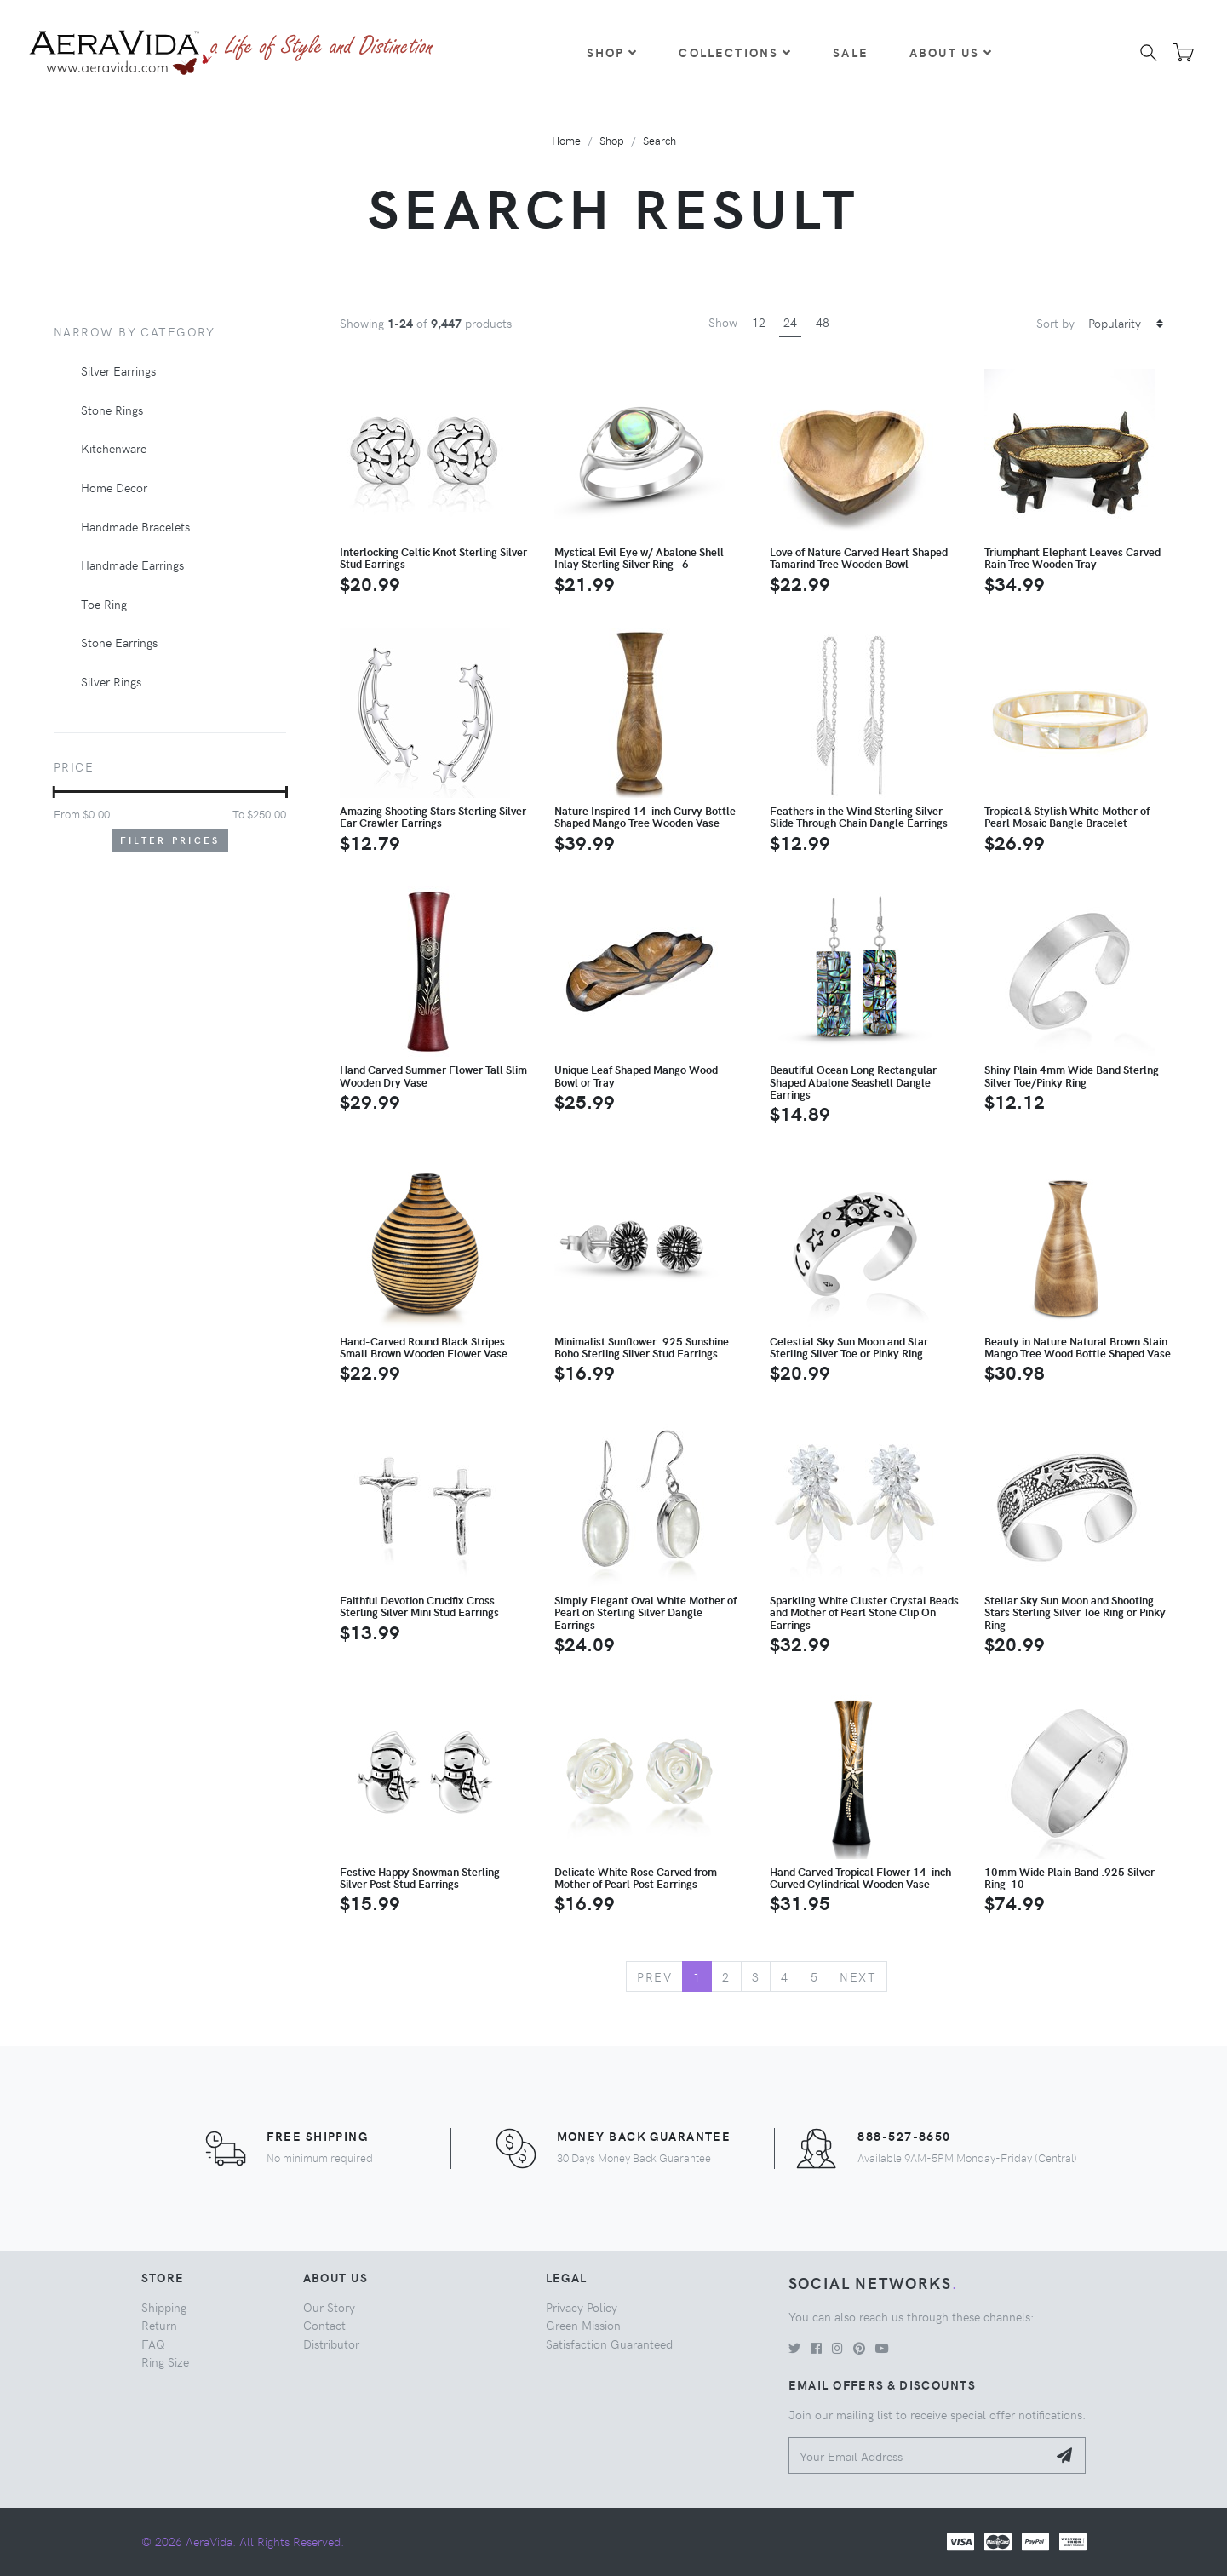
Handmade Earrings (132, 564)
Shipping (163, 2306)
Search (659, 140)
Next (858, 1976)
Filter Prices (170, 840)
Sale (851, 51)
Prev (654, 1976)
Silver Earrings (118, 370)
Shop (613, 51)
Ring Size (165, 2361)
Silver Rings (111, 681)
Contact (324, 2324)
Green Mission (583, 2324)
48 (822, 321)
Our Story (329, 2306)
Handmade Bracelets (135, 526)
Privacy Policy (581, 2306)
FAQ (153, 2343)
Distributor (331, 2343)
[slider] (54, 792)
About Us (951, 51)
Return (159, 2324)
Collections (735, 51)
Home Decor (114, 487)
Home (566, 140)
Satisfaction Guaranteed (609, 2343)
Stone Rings (112, 409)
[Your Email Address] (918, 2455)
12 (758, 321)
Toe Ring (104, 603)
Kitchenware (113, 447)
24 (790, 321)
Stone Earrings (119, 642)
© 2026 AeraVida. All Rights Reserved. (242, 2541)
